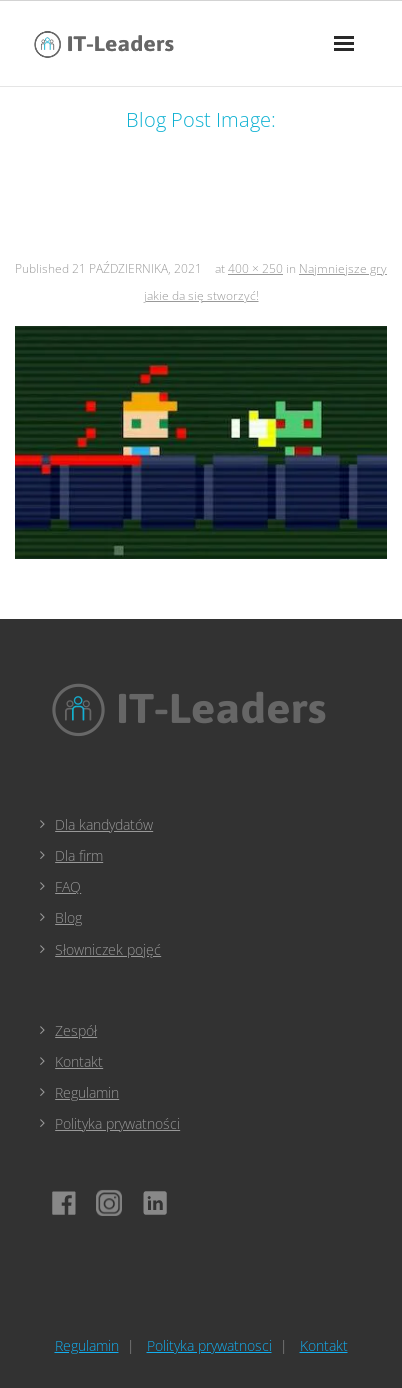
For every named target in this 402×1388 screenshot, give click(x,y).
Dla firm (79, 855)
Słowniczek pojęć (108, 949)
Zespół (76, 1030)
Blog (68, 917)
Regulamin (87, 1092)
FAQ (68, 886)
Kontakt (79, 1061)
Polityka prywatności (117, 1123)
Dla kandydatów (104, 824)
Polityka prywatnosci (209, 1345)
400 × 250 (255, 268)
